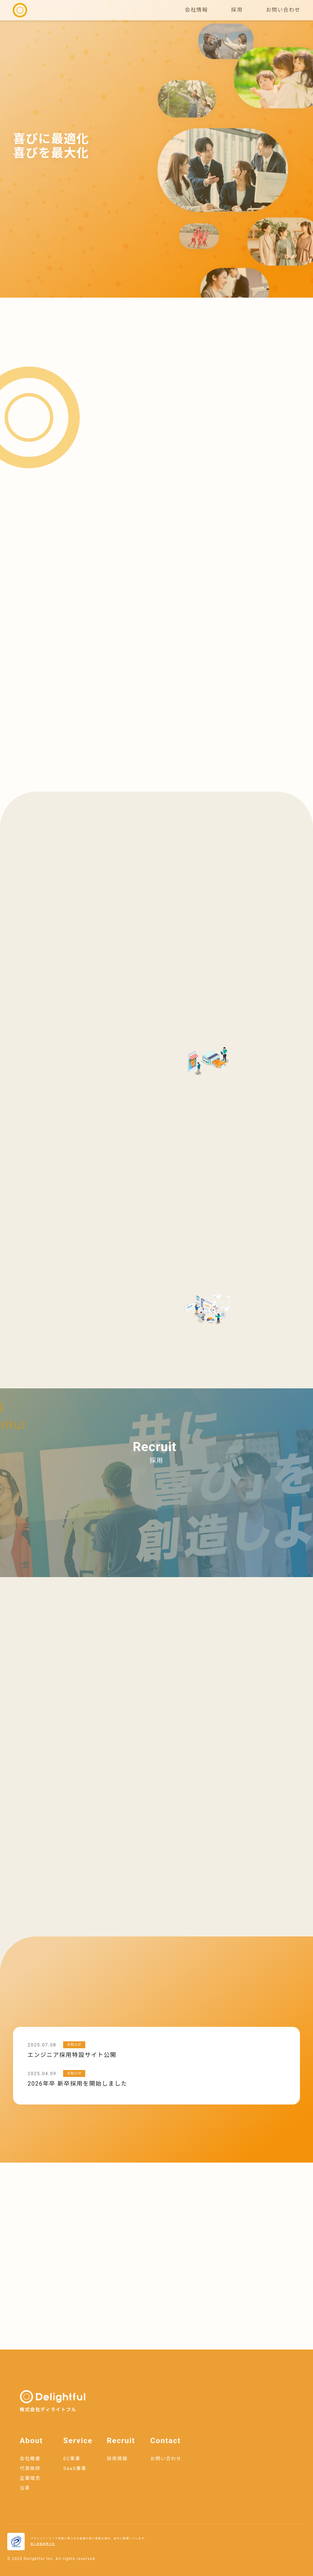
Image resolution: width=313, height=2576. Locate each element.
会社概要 (30, 2458)
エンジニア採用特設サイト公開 (72, 2055)
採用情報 (117, 2458)
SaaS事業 (75, 2468)
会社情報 (196, 10)
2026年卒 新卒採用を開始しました (77, 2083)
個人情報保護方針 (42, 2544)
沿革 (25, 2488)
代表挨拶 (30, 2468)
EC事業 (72, 2458)
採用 (237, 10)
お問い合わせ (283, 10)
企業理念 (30, 2478)
